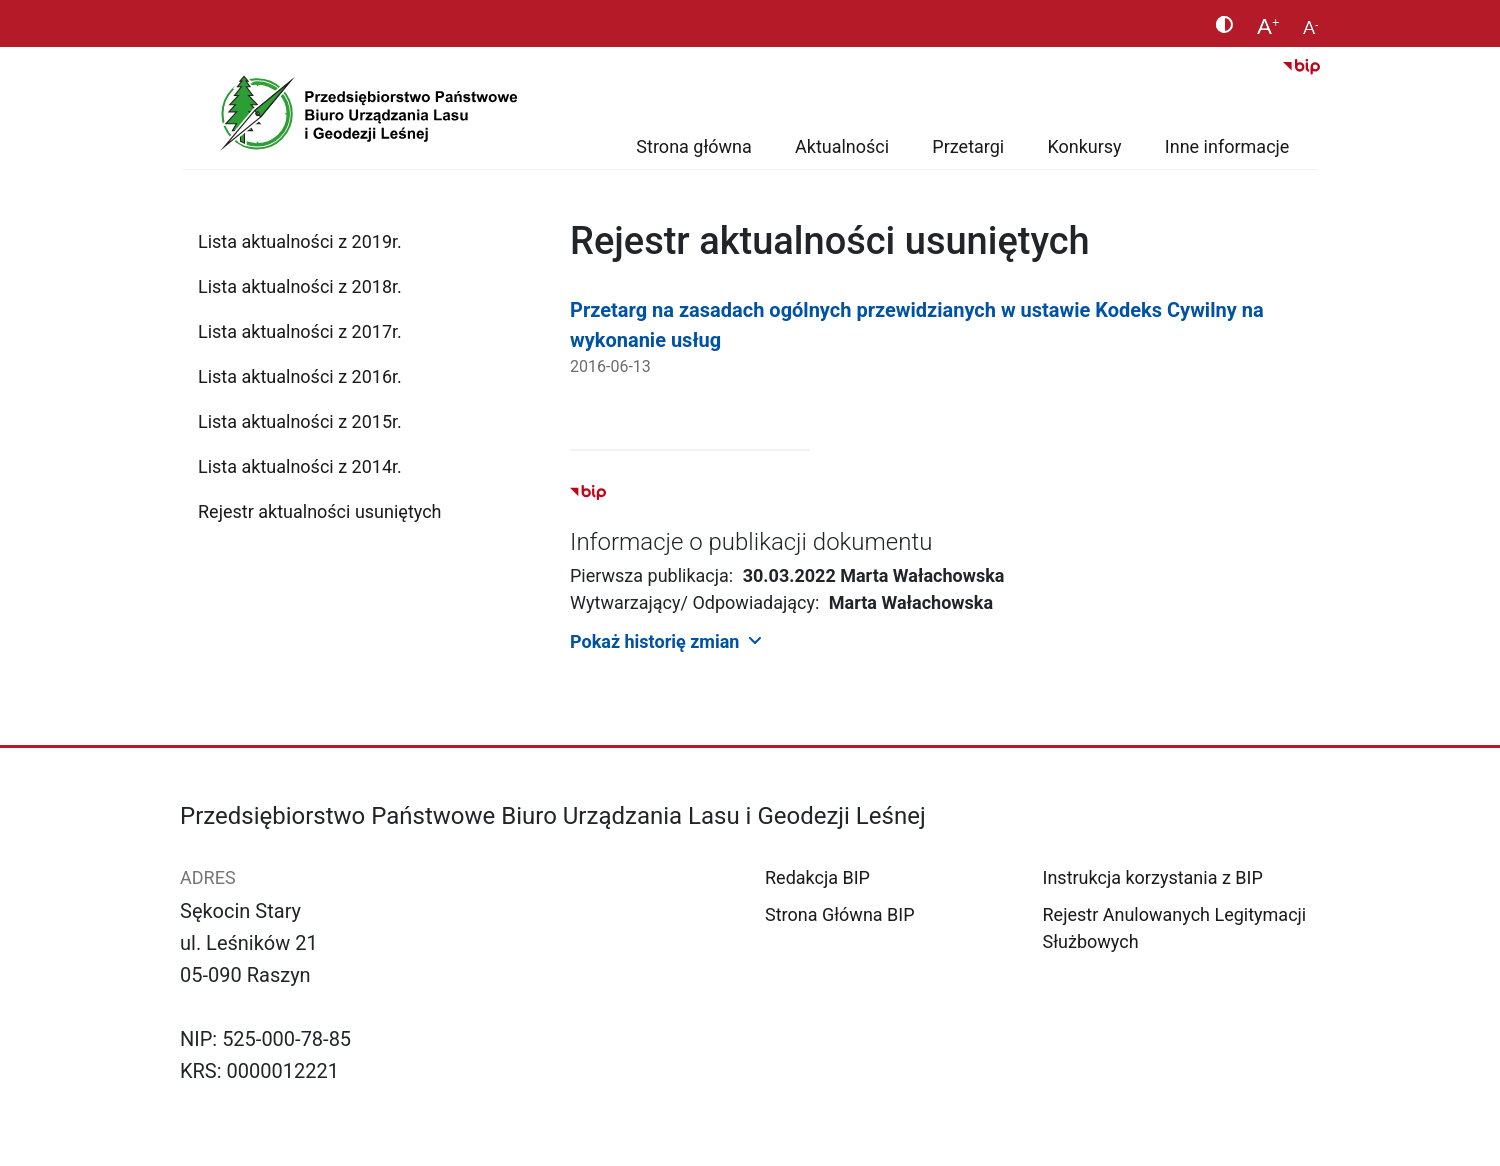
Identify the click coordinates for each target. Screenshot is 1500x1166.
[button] (945, 640)
